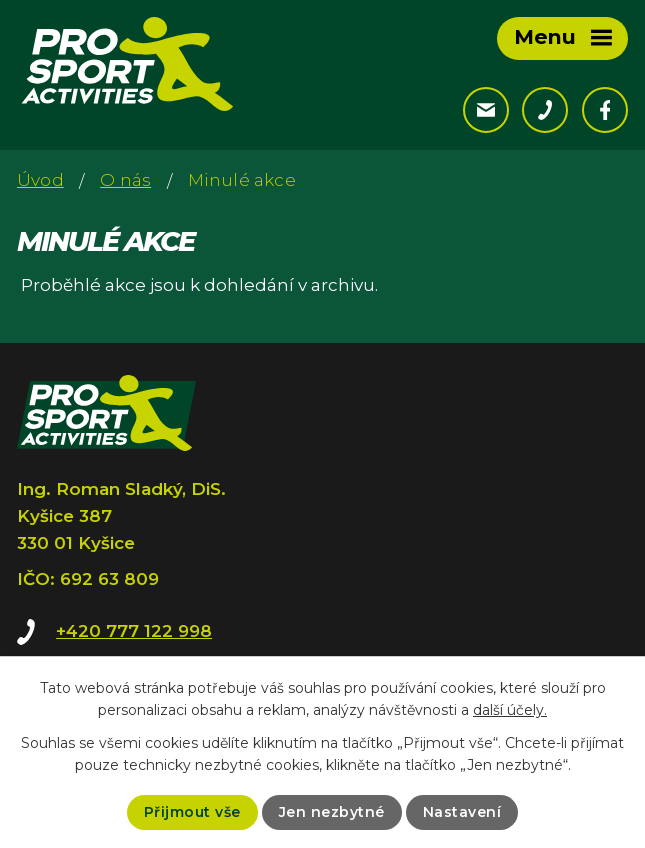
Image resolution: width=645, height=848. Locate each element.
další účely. (510, 710)
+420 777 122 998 (134, 631)
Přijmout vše (192, 812)
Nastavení (462, 812)
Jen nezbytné (332, 812)
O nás (125, 180)
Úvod (40, 180)
